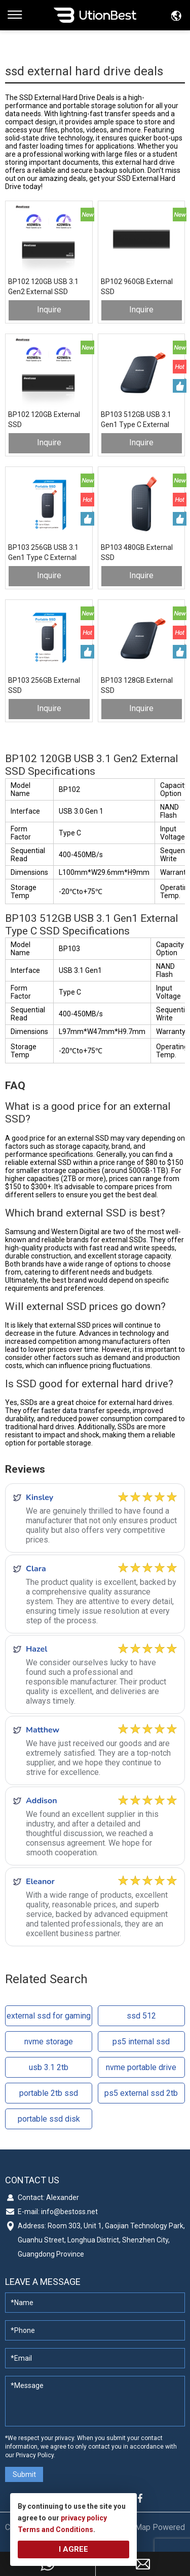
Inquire (49, 309)
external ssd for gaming (49, 2016)
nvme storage (48, 2041)
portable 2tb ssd (48, 2093)
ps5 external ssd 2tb (141, 2093)
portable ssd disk (49, 2119)
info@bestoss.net (69, 2212)
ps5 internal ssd (141, 2041)
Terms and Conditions (55, 2529)
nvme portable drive (141, 2067)
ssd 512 (141, 2016)
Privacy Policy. (35, 2455)
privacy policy (84, 2518)
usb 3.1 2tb (48, 2067)
